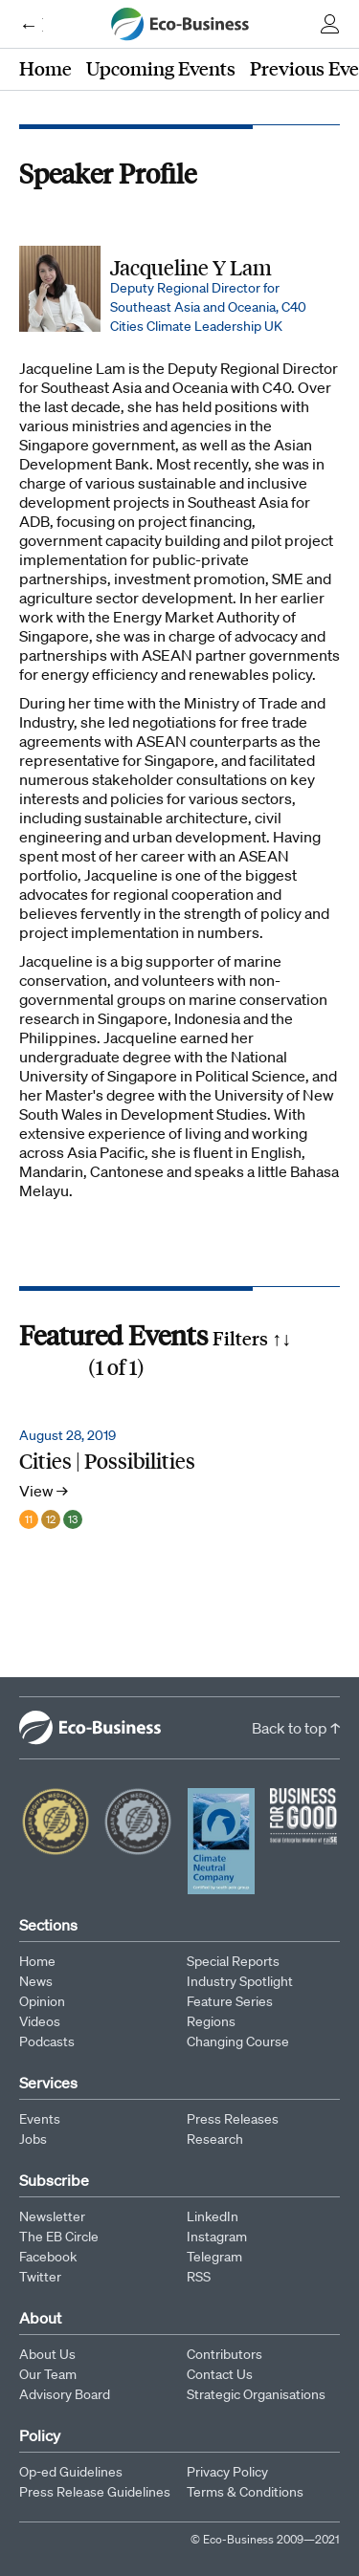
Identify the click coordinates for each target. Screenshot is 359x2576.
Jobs (33, 2139)
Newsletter (52, 2216)
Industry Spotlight (240, 1981)
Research (215, 2139)
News (36, 1981)
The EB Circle (59, 2236)
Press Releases (233, 2119)
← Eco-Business (31, 23)
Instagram (217, 2236)
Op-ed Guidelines (71, 2471)
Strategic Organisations (256, 2394)
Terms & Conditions (245, 2491)
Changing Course (238, 2041)
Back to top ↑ (296, 1728)
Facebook (48, 2256)
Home (45, 67)
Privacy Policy (227, 2471)
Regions (211, 2021)
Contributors (224, 2354)
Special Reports (233, 1961)
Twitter (40, 2276)
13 (73, 1519)
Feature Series (230, 2001)
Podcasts (47, 2041)
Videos (39, 2021)
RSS (199, 2276)
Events (39, 2119)
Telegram (214, 2256)
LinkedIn (212, 2216)
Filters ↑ (252, 1337)
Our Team (48, 2374)
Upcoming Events (161, 67)
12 (51, 1519)
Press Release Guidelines (94, 2491)
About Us (47, 2354)
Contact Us (220, 2374)
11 (29, 1519)
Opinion (42, 2001)
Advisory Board (64, 2394)
